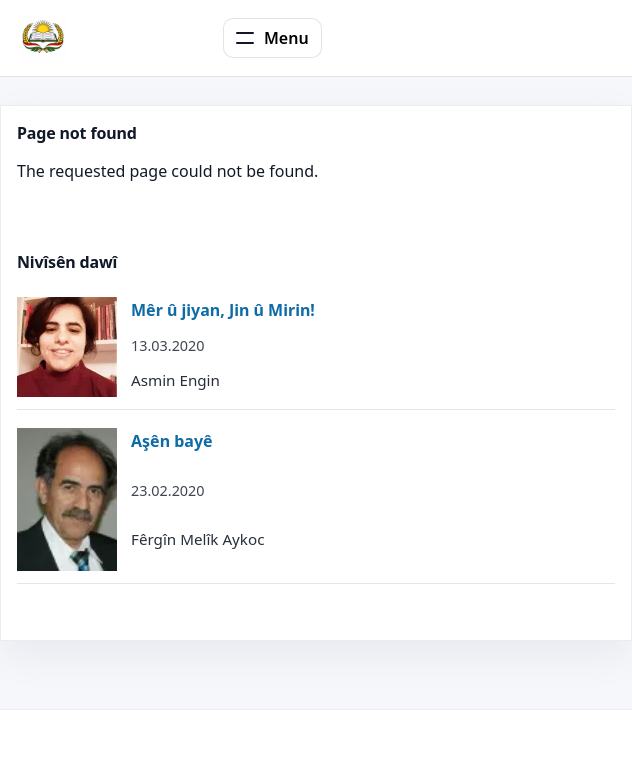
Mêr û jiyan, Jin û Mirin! (223, 310)
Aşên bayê (172, 441)
